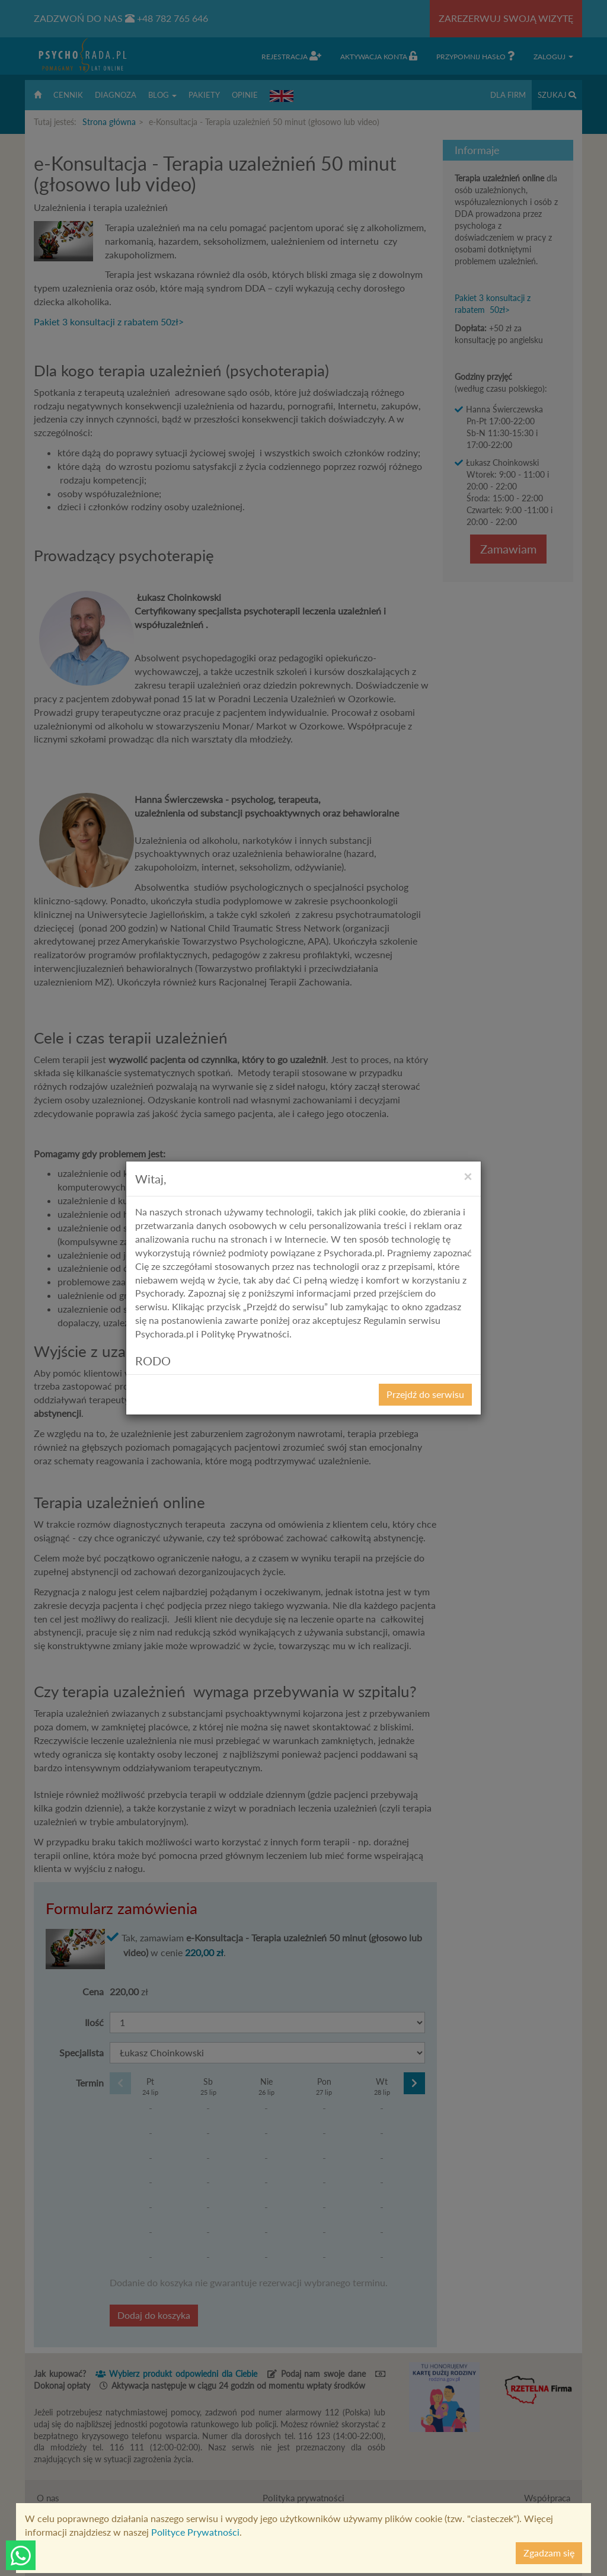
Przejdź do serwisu (425, 1394)
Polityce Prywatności (195, 2531)
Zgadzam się (548, 2552)
